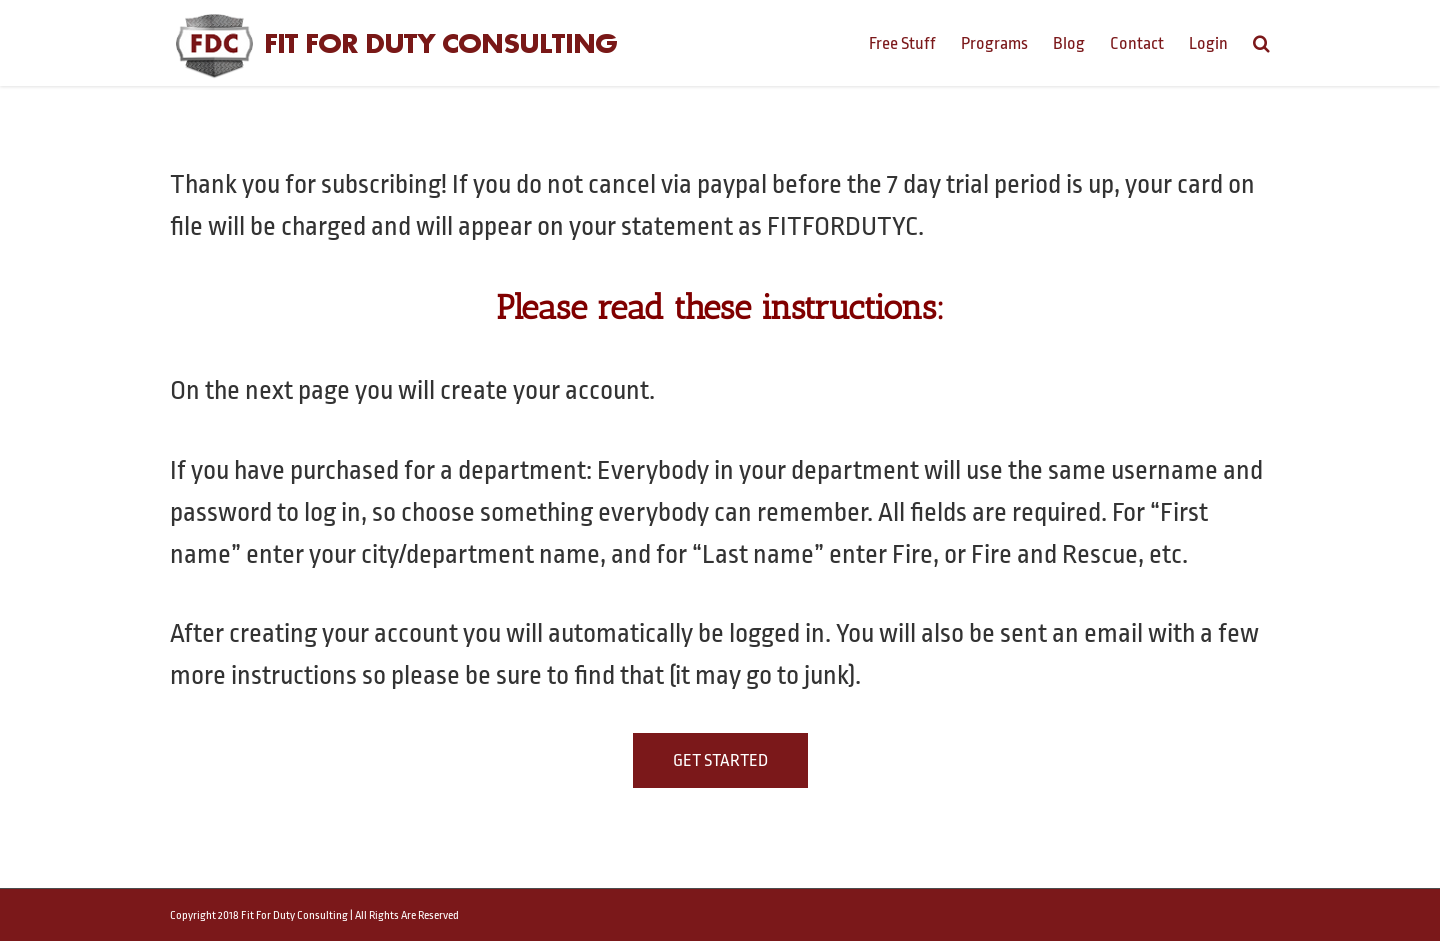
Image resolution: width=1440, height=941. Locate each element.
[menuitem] (915, 42)
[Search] (1261, 42)
